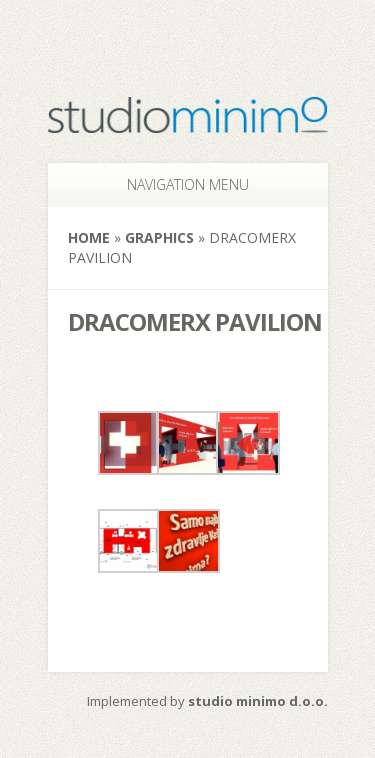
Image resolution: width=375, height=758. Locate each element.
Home (89, 237)
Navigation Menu (177, 184)
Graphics (159, 237)
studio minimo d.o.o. (258, 701)
